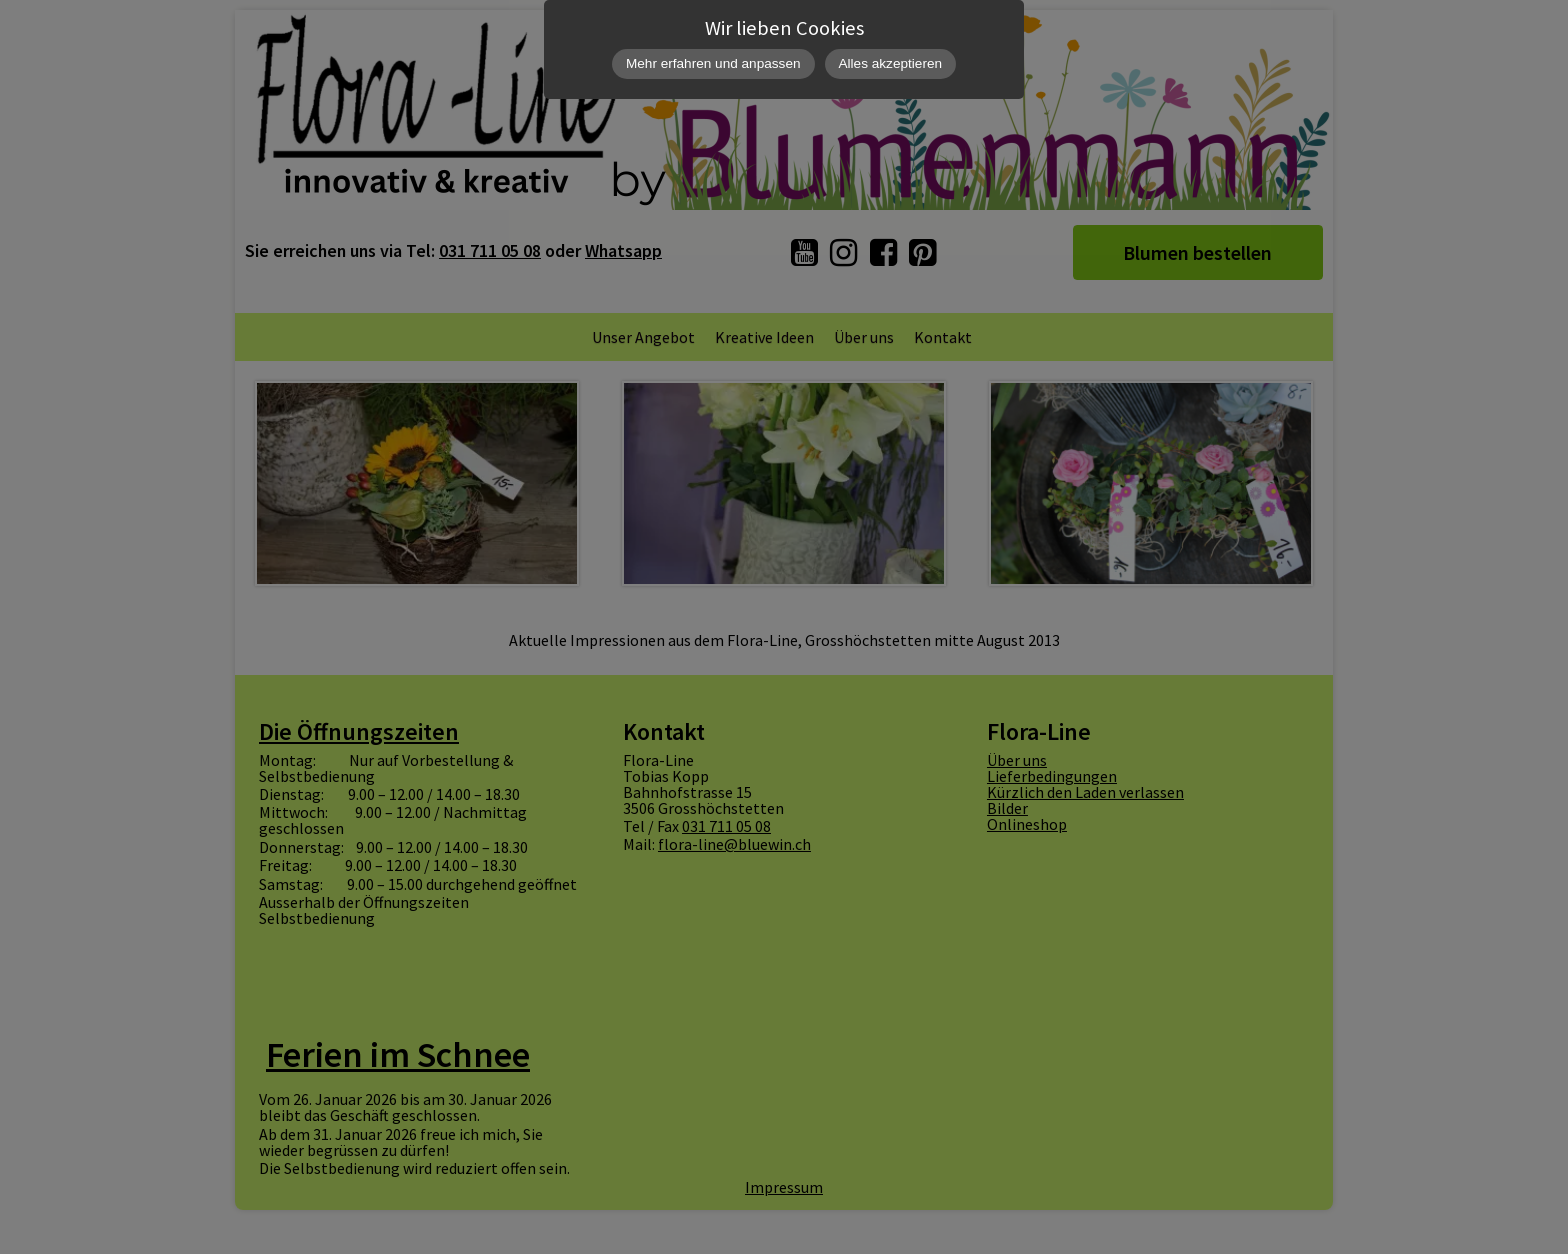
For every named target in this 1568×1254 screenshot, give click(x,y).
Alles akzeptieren (891, 63)
